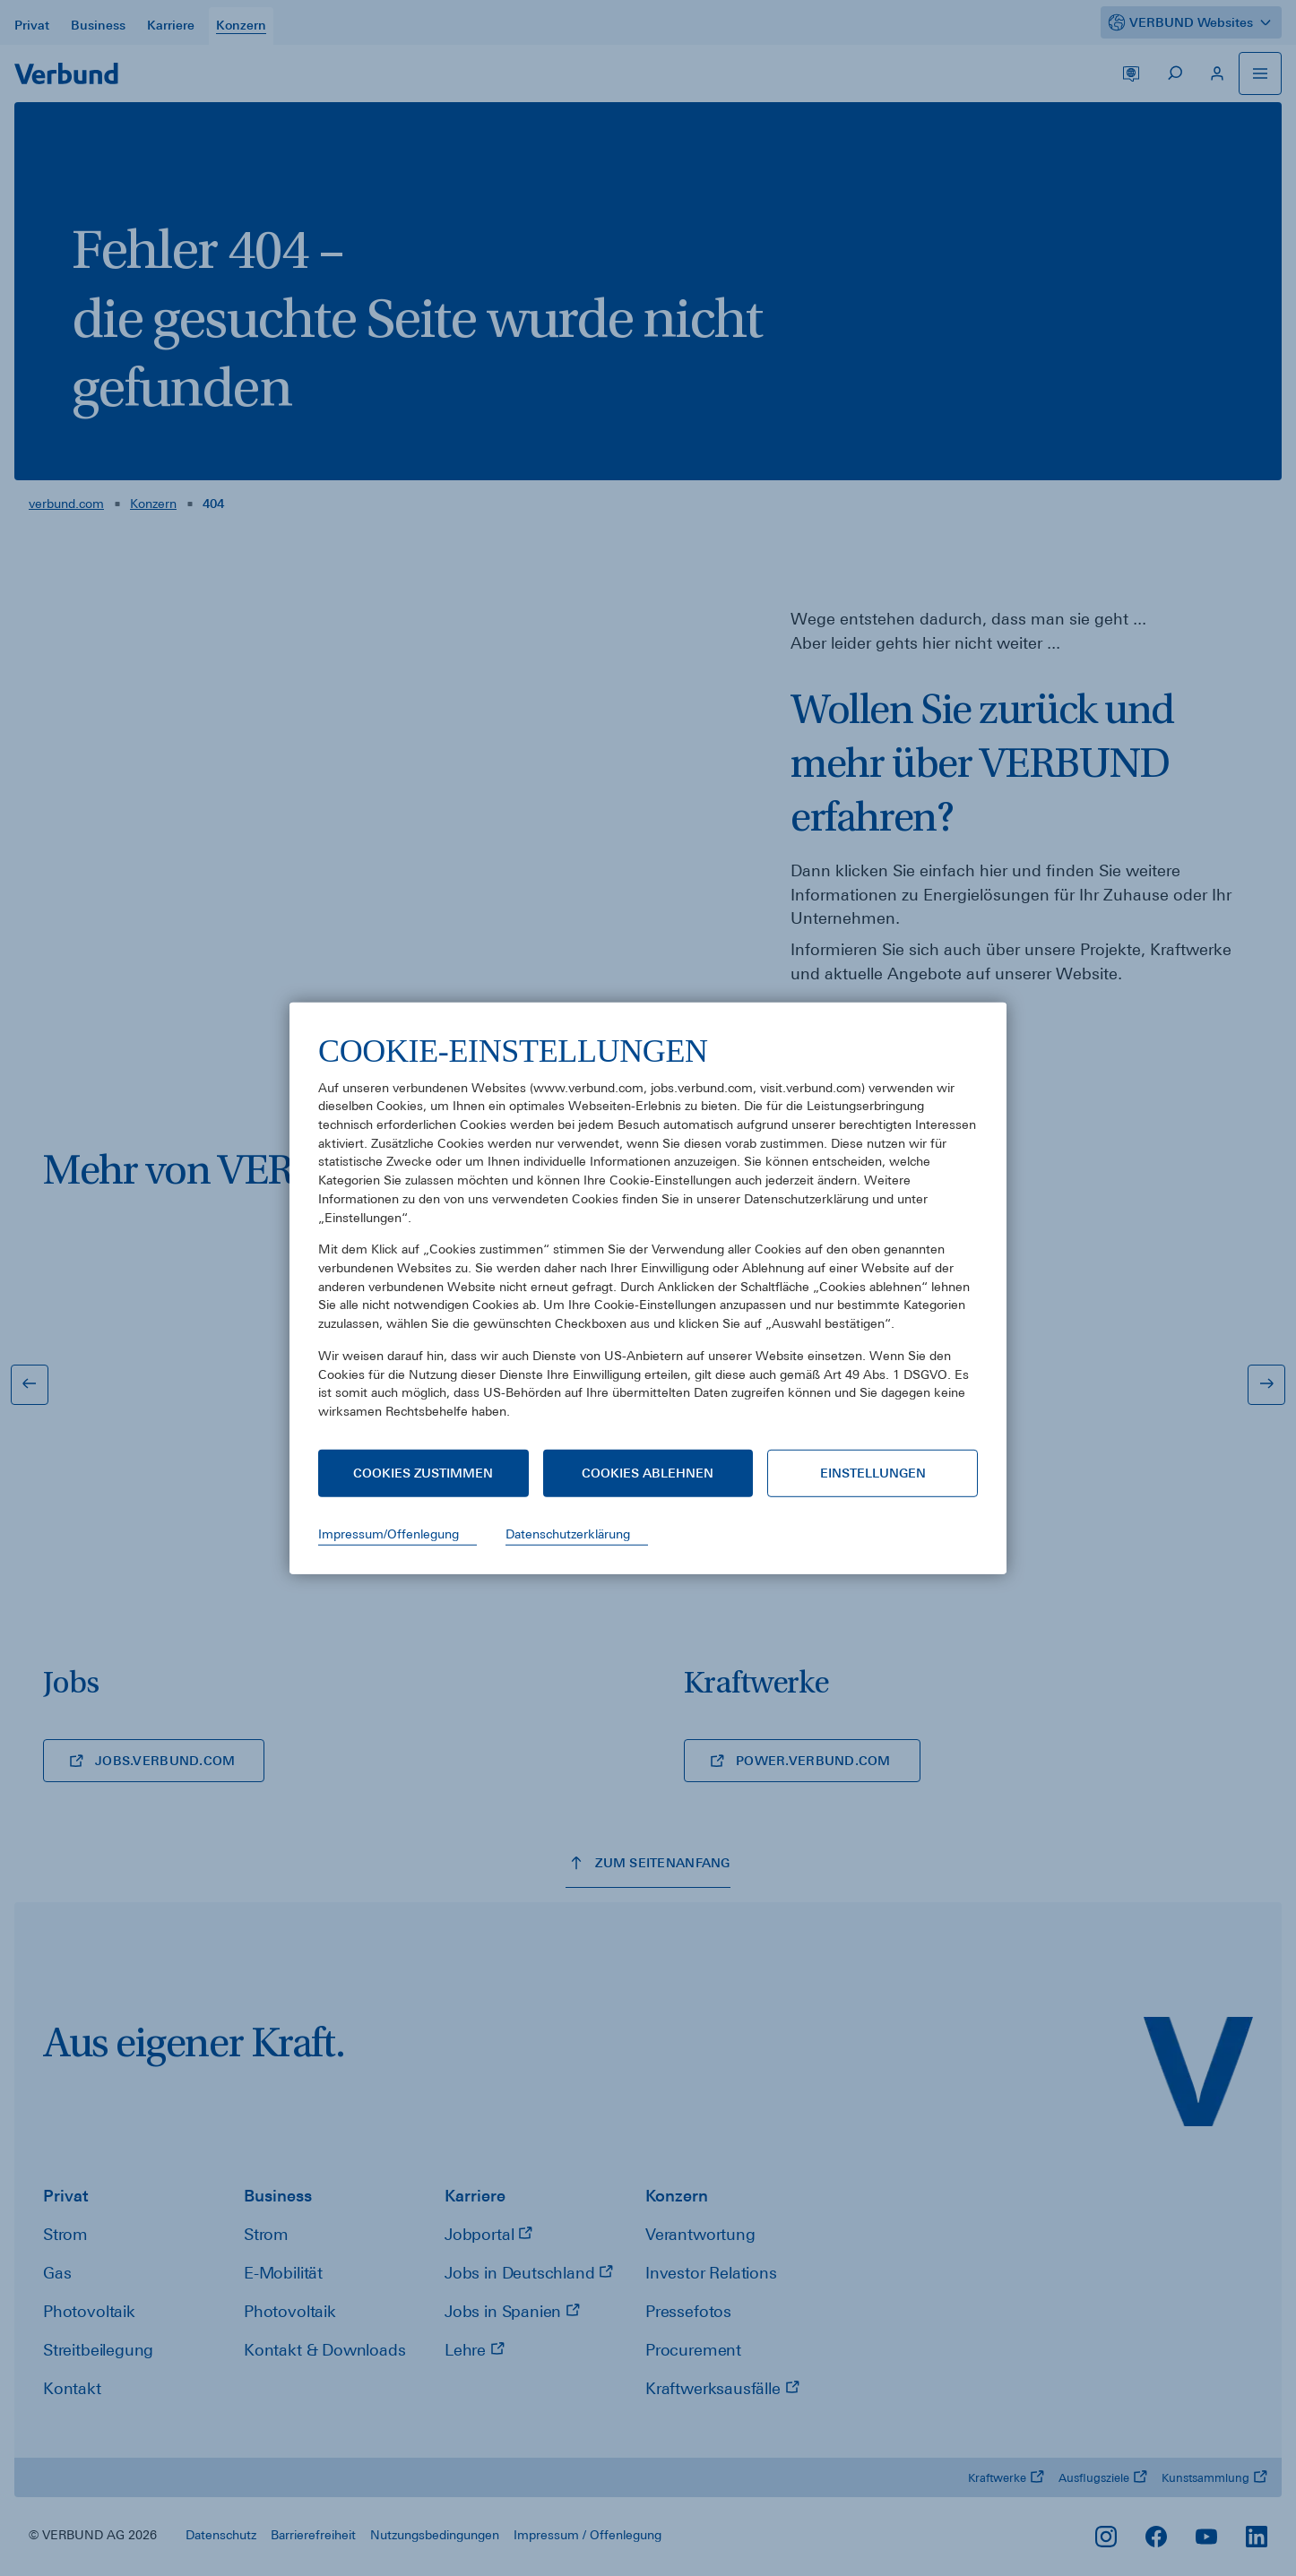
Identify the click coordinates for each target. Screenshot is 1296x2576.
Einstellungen (873, 1473)
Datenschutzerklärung (567, 1534)
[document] (648, 1239)
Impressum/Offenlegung (388, 1534)
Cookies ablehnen (647, 1473)
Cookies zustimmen (423, 1473)
